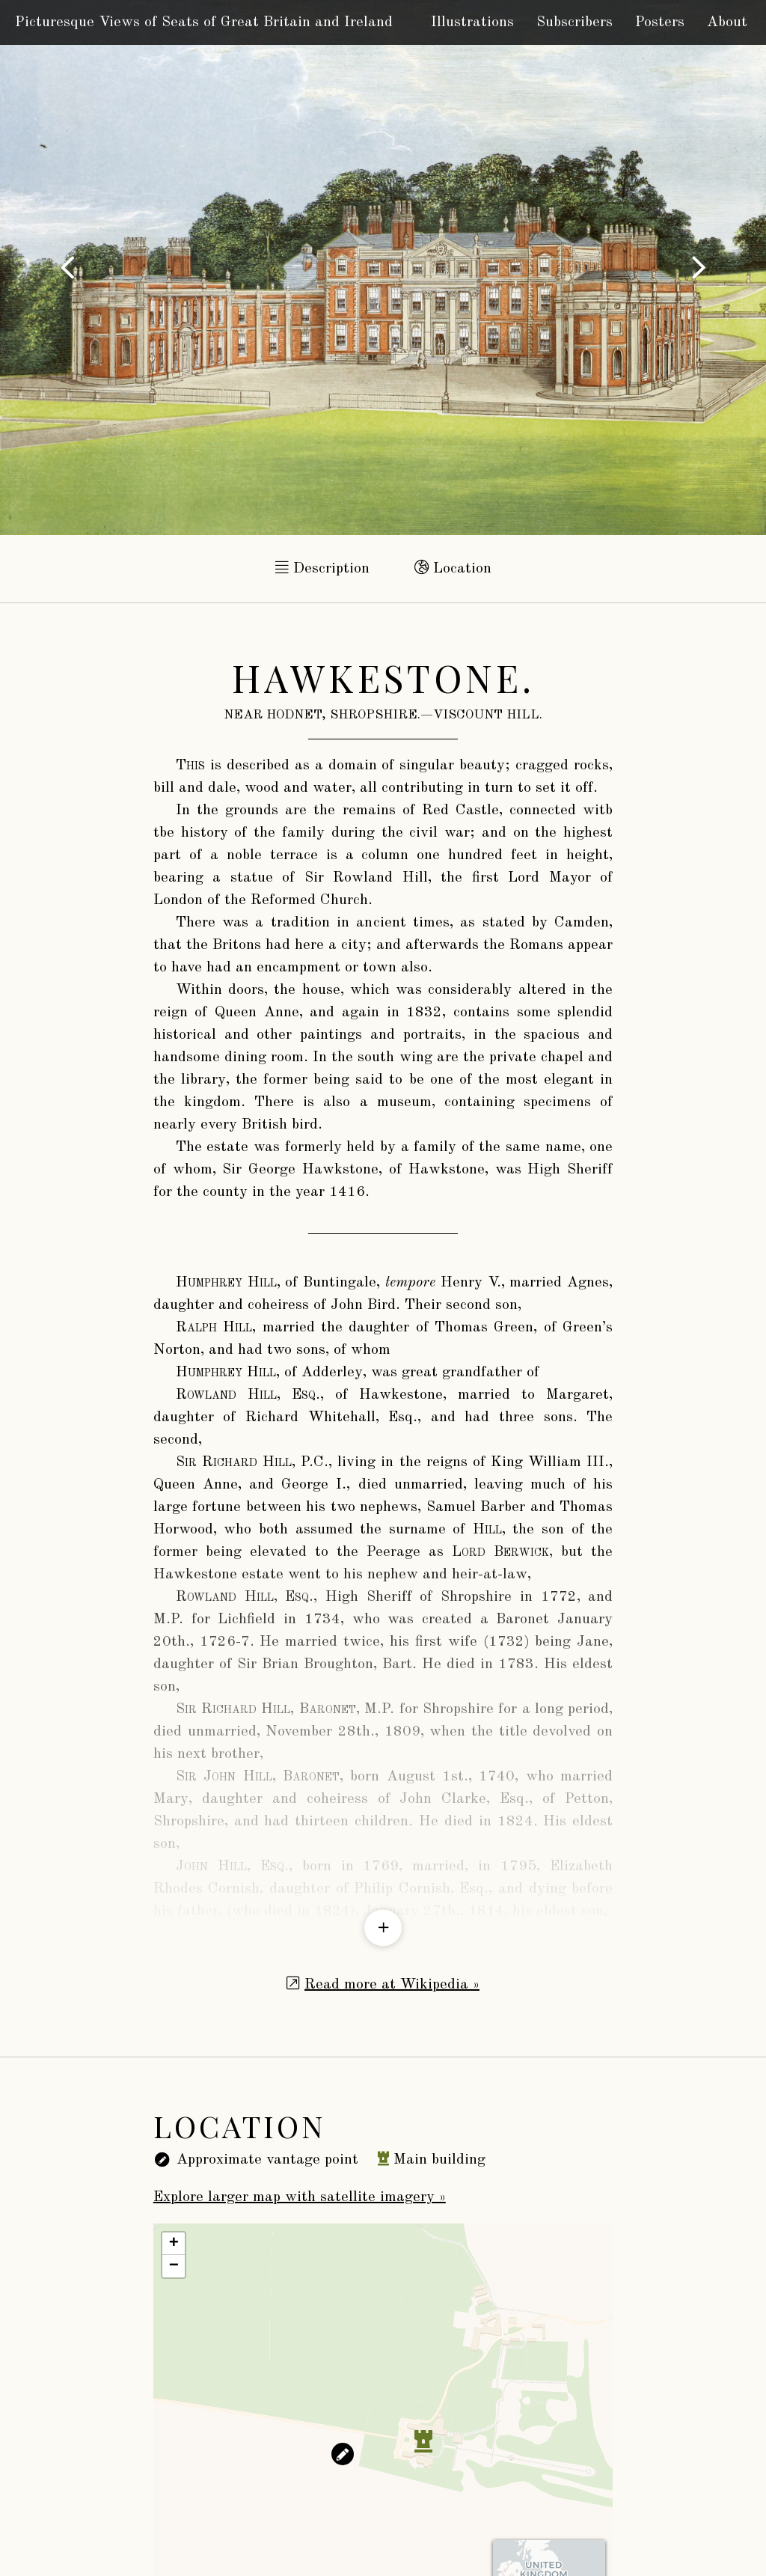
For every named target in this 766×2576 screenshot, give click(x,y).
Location (452, 568)
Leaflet (434, 2543)
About (727, 22)
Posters (659, 22)
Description (322, 568)
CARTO (594, 2543)
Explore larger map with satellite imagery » (299, 2074)
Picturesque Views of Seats (204, 22)
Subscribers (574, 22)
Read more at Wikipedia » (391, 1862)
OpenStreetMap (491, 2543)
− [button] (174, 2143)
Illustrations (472, 22)
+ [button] (174, 2121)
